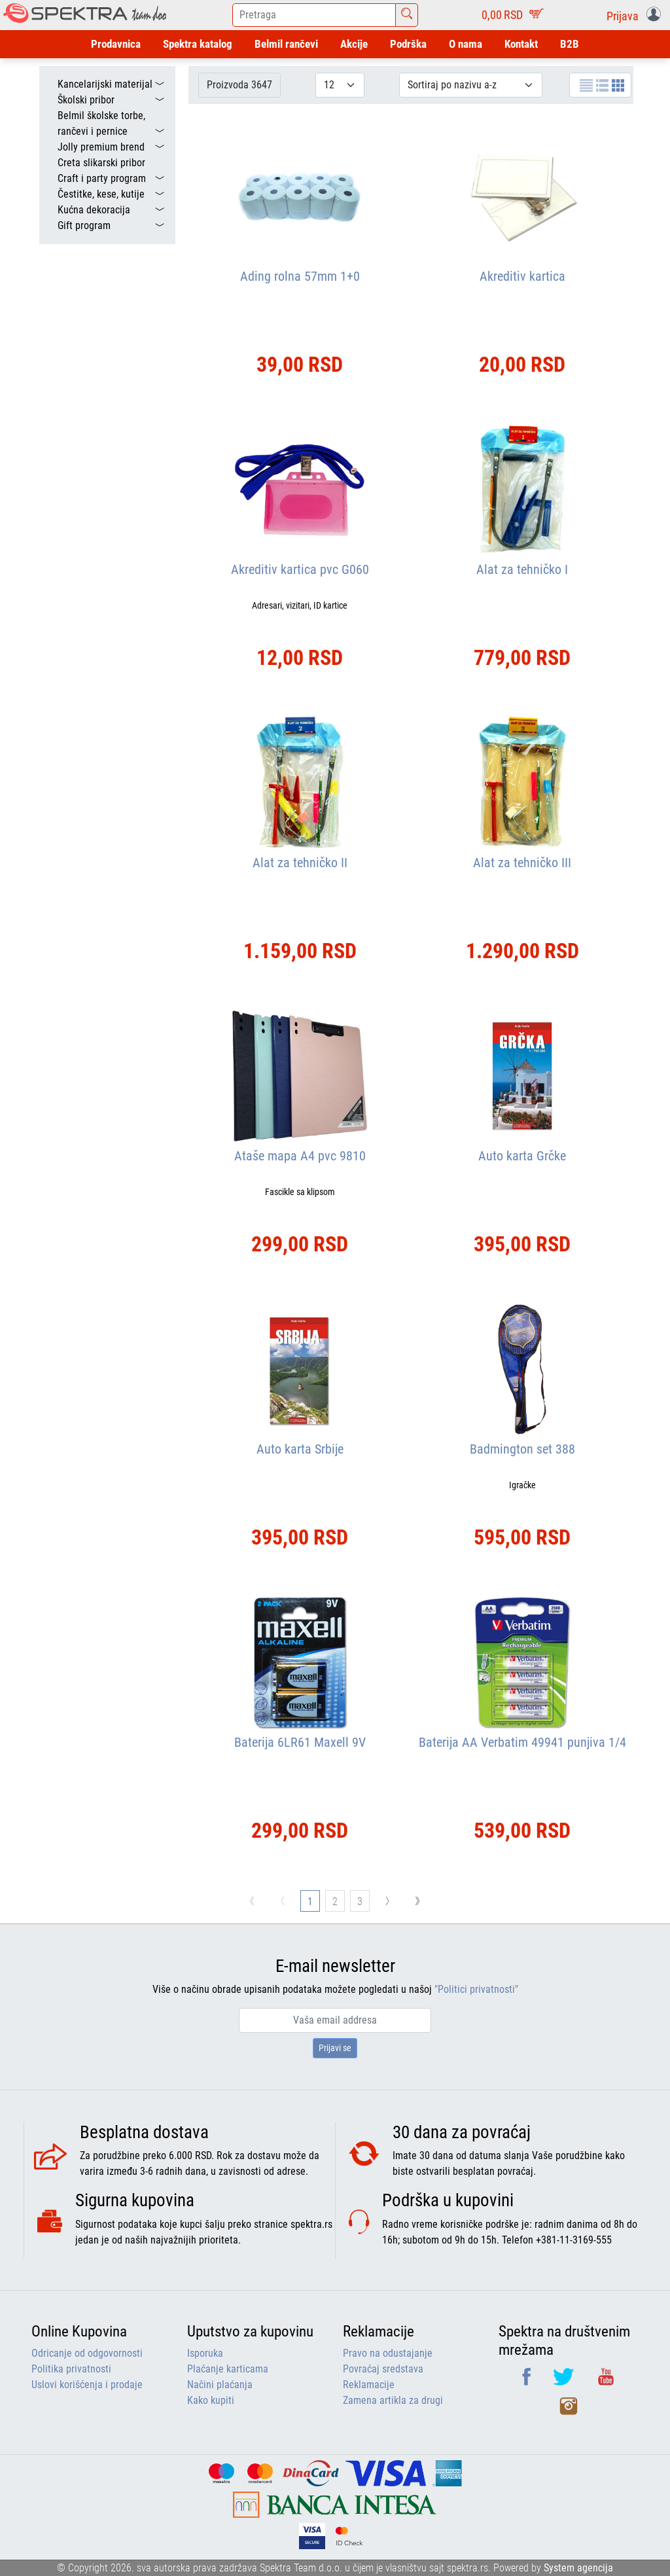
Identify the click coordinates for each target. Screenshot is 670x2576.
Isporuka (205, 2353)
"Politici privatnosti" (476, 1989)
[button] (636, 15)
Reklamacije (369, 2384)
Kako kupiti (210, 2400)
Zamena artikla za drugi (393, 2400)
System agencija (578, 2568)
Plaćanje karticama (227, 2369)
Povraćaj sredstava (383, 2369)
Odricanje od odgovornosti (87, 2353)
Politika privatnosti (71, 2369)
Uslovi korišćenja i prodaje (87, 2384)
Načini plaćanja (220, 2384)
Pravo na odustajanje (387, 2353)
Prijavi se (335, 2048)
